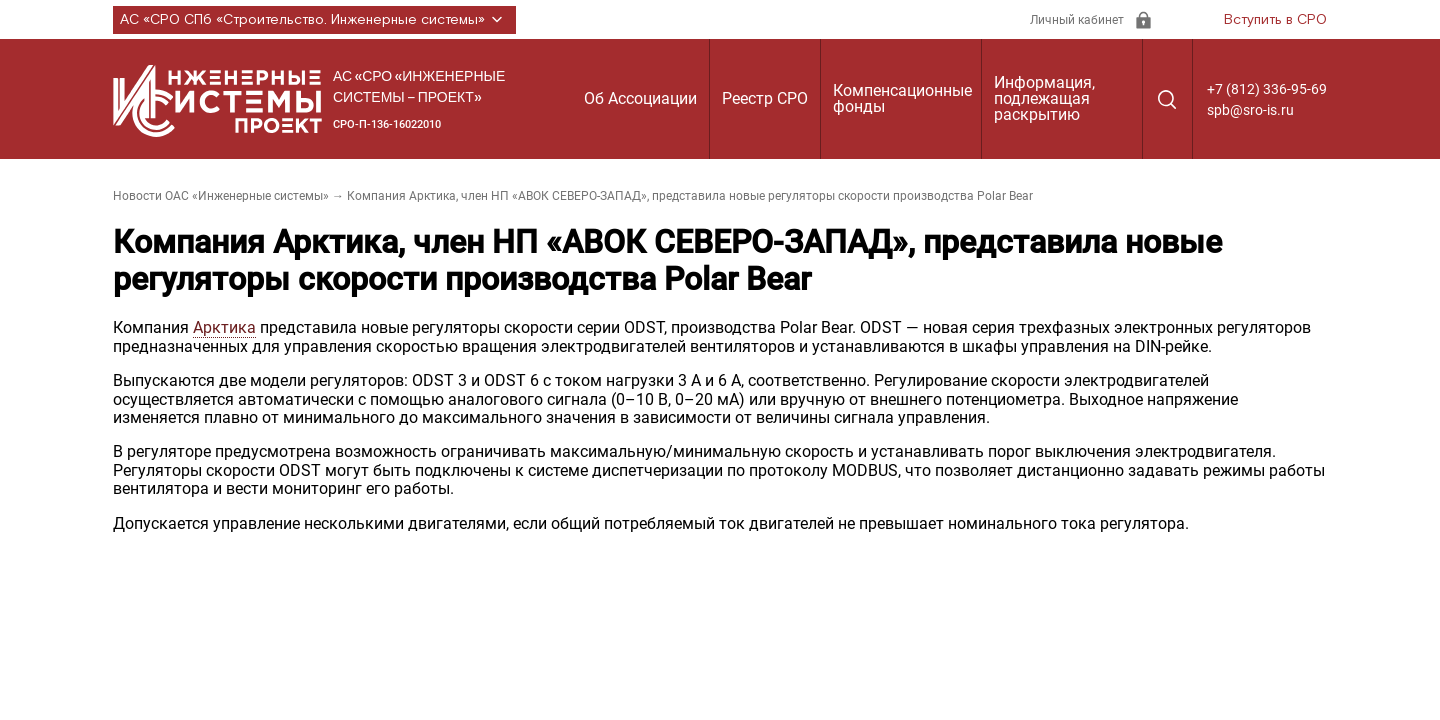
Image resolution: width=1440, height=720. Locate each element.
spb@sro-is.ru (1250, 110)
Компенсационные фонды (902, 98)
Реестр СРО (765, 98)
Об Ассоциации (640, 98)
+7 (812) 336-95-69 (1267, 89)
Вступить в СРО (1275, 20)
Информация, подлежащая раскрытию (1044, 98)
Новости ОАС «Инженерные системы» (221, 196)
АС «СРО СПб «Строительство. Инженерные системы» (314, 20)
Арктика (224, 327)
